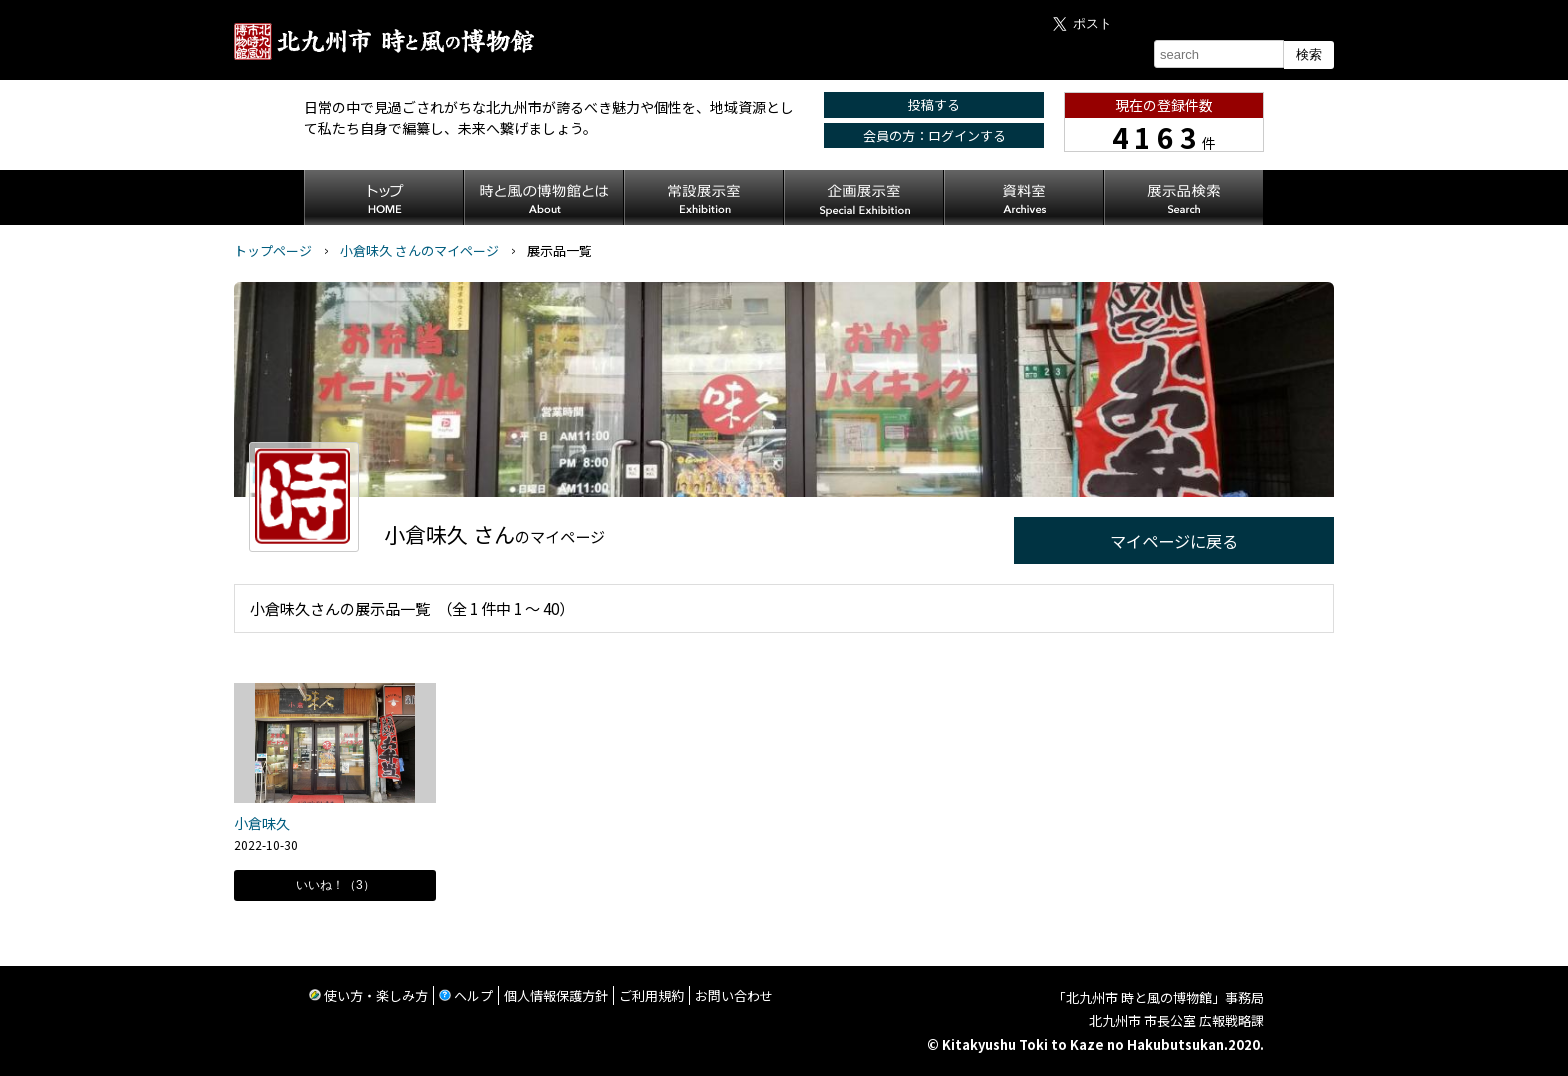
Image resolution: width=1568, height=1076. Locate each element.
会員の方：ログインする (934, 135)
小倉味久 (262, 823)
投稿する (934, 104)
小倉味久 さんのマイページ (419, 250)
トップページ (273, 250)
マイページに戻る (1174, 541)
